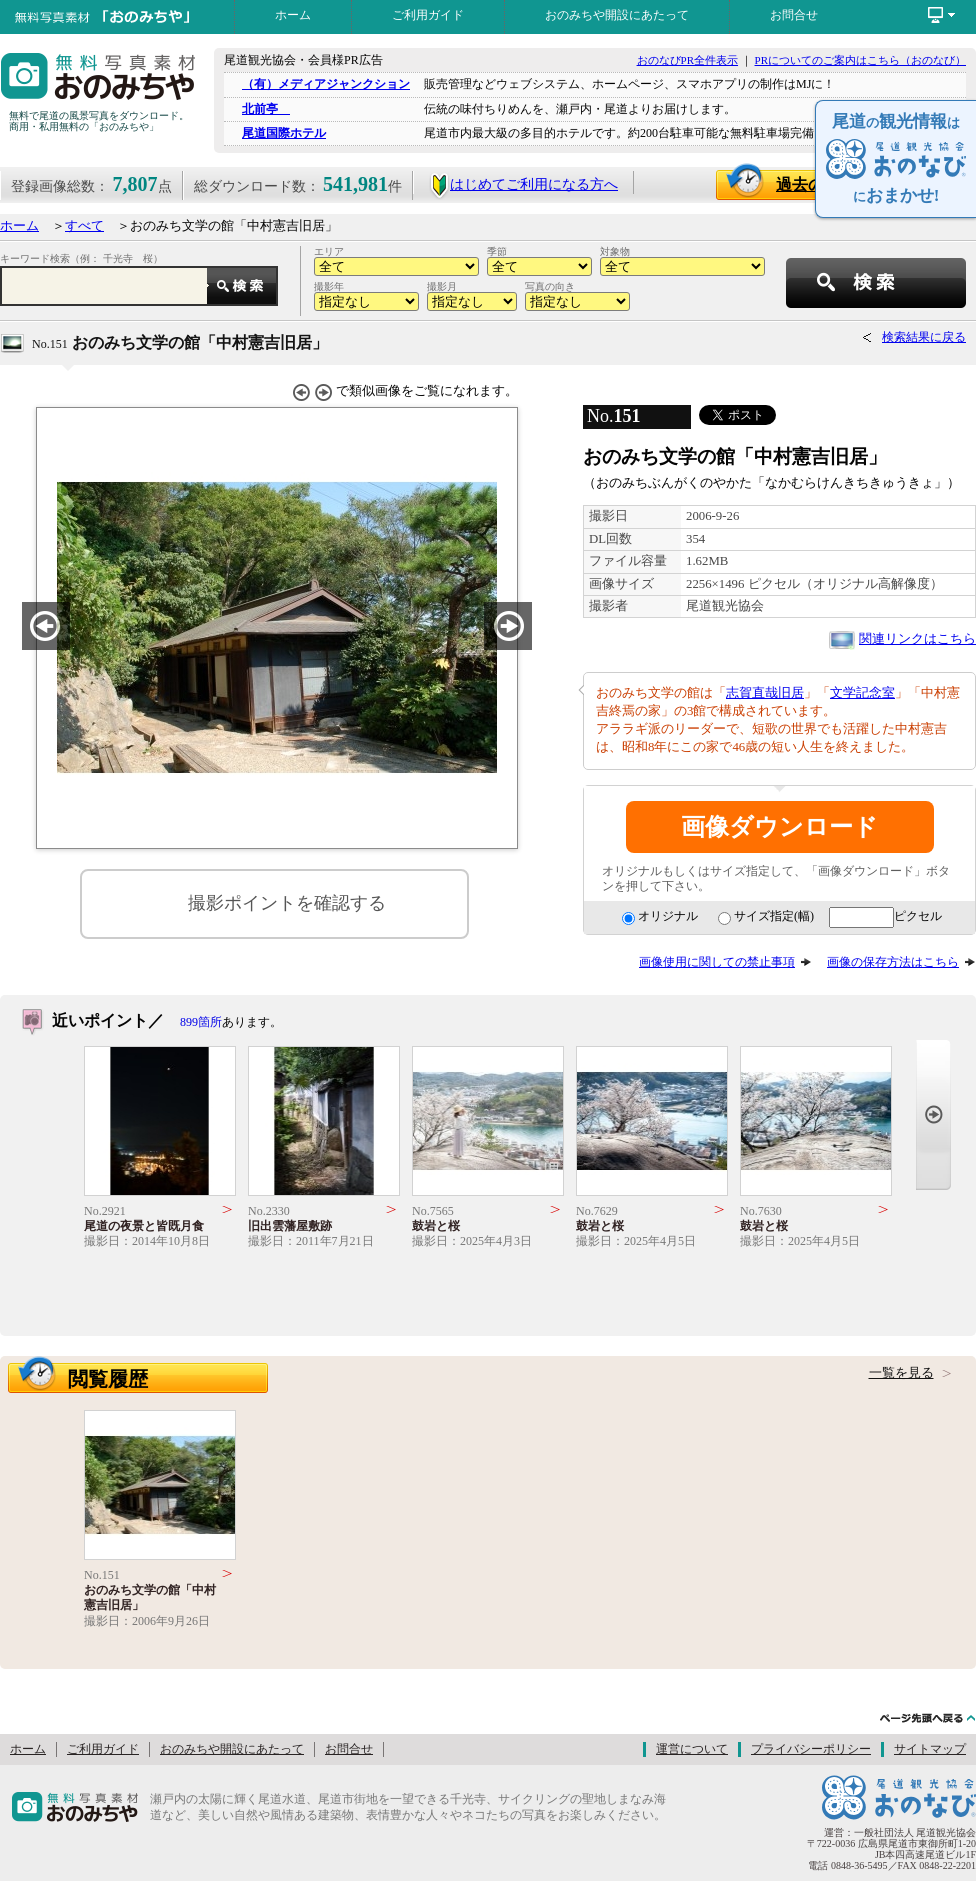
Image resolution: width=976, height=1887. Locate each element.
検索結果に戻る (924, 337)
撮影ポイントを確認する (287, 903)
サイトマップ (930, 1749)
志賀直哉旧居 (765, 693)
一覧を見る (901, 1373)
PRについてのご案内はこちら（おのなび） (860, 60)
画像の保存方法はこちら (893, 962)
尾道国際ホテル (284, 133)
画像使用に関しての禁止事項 (717, 962)
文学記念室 (862, 693)
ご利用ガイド (428, 15)
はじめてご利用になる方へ (523, 184)
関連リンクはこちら (917, 639)
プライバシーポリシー (811, 1749)
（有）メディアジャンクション (326, 84)
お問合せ (794, 15)
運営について (692, 1749)
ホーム (293, 15)
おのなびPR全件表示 (687, 60)
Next (933, 1114)
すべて (84, 226)
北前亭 (266, 109)
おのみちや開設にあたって (617, 15)
